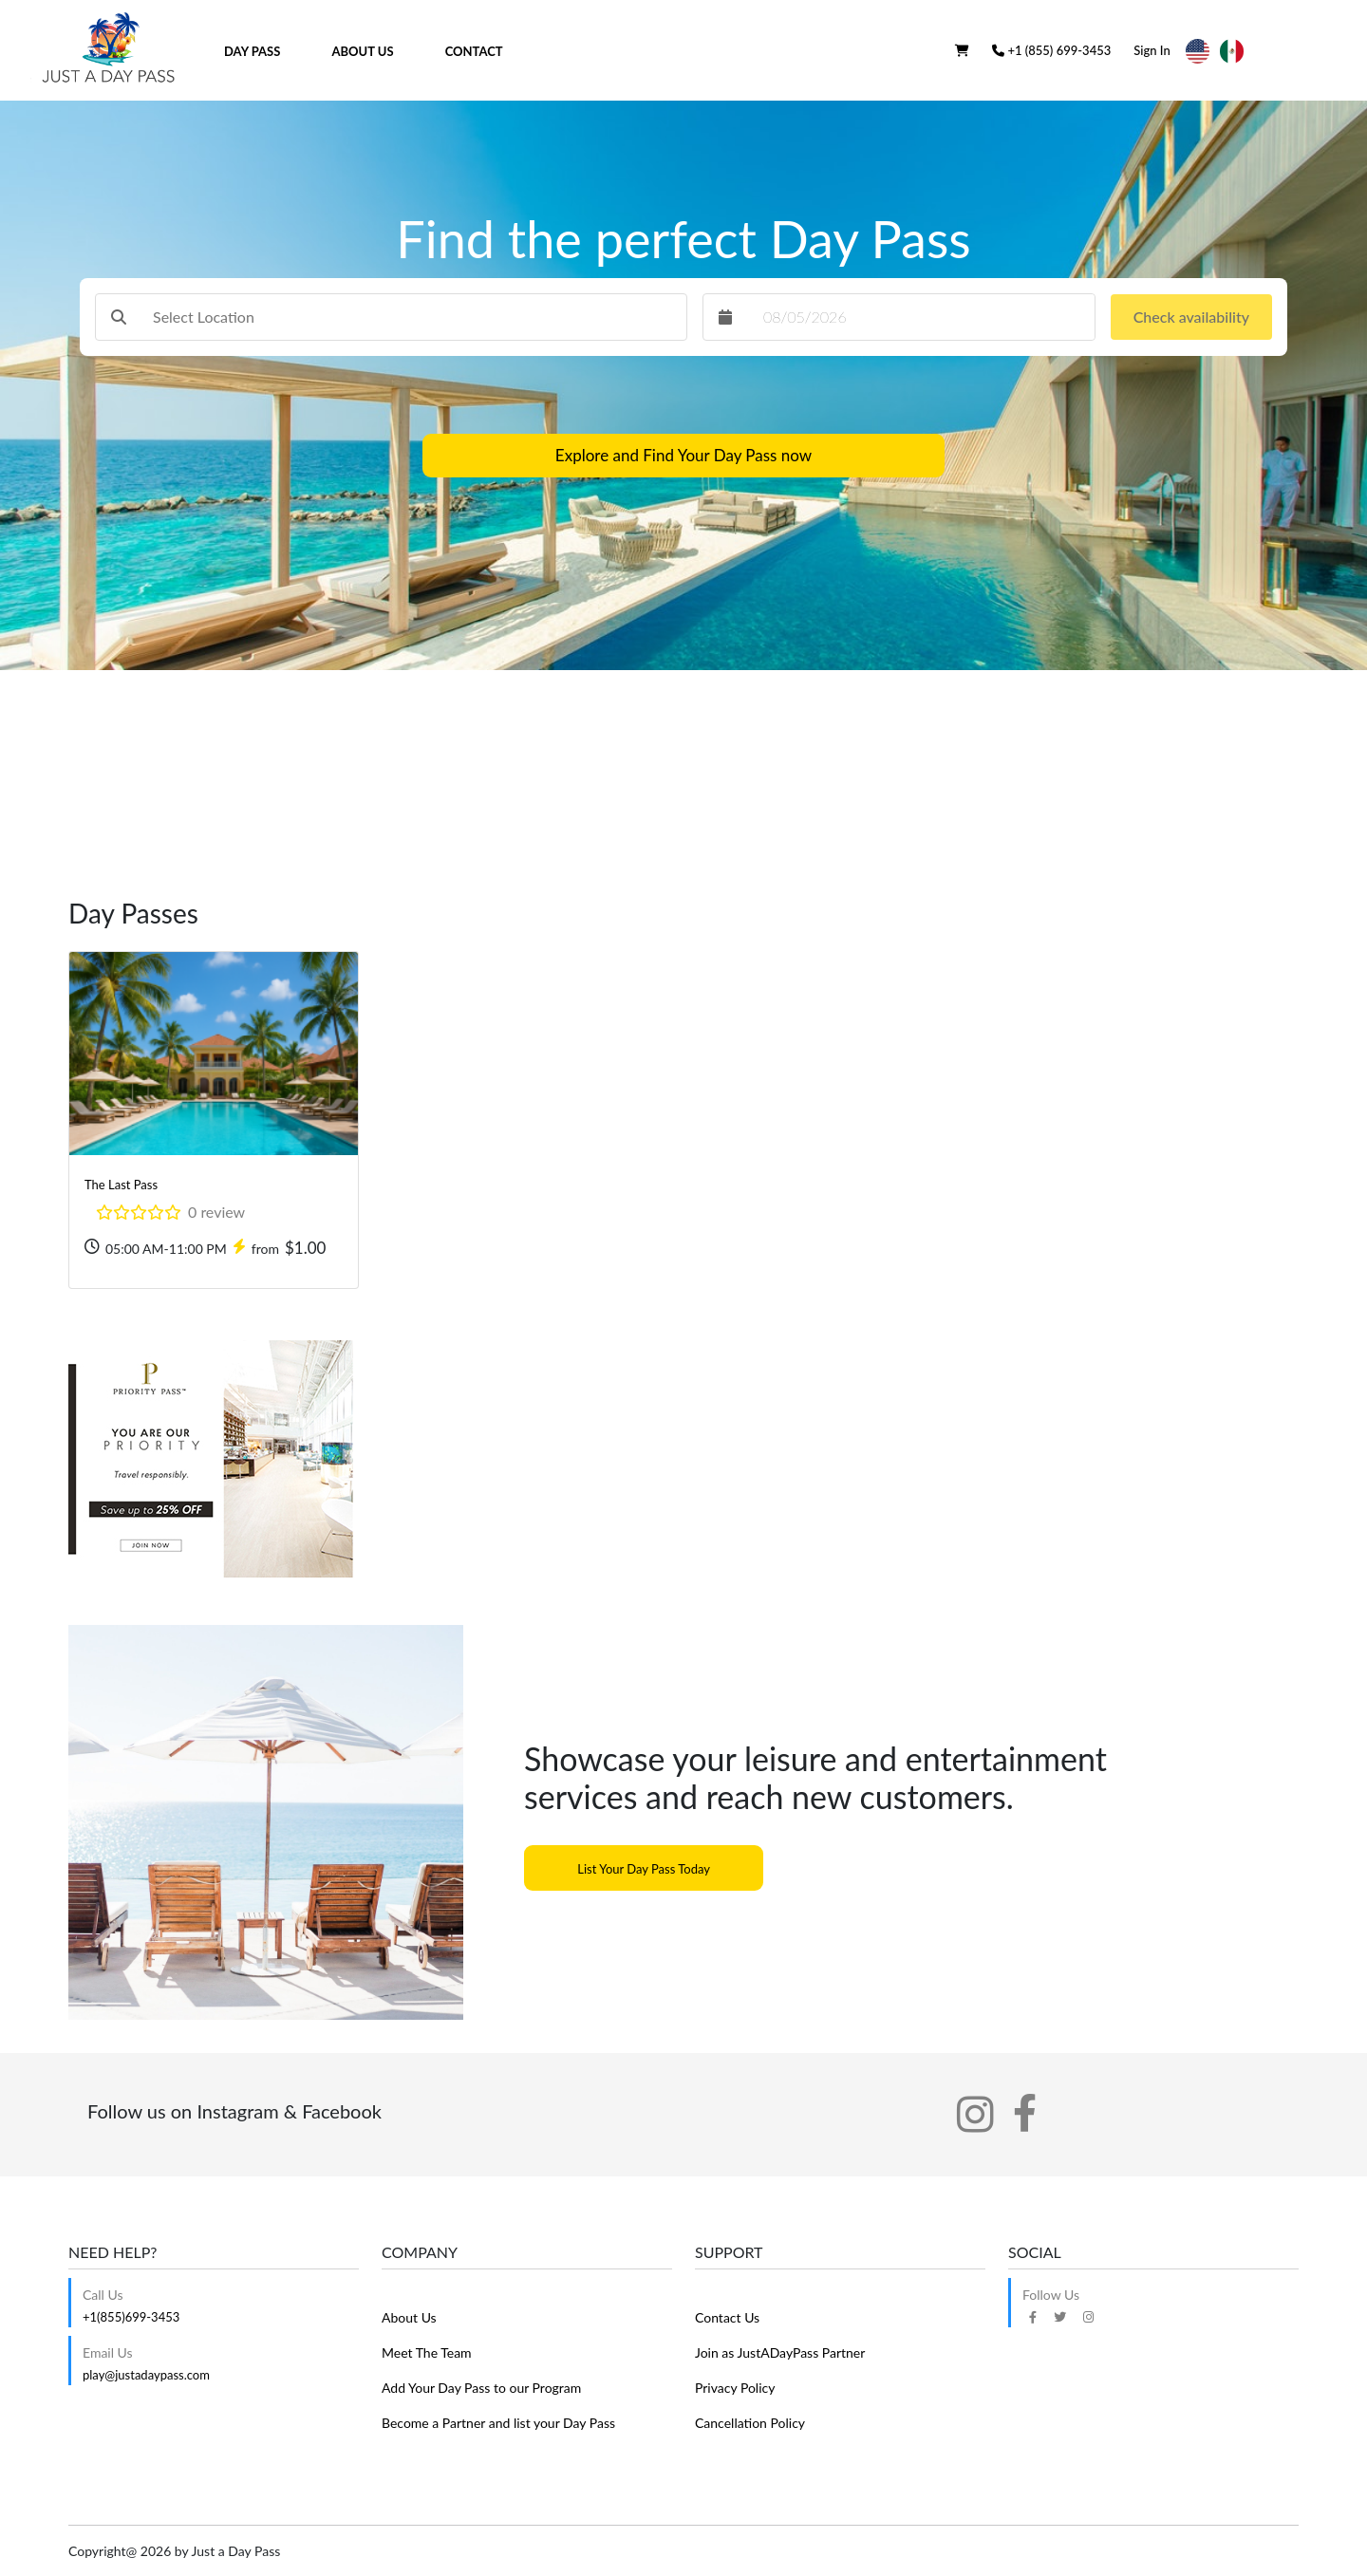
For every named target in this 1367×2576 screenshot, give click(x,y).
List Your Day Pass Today (643, 1868)
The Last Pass (121, 1184)
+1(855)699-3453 (131, 2316)
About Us (363, 51)
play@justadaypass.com (146, 2374)
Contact (474, 51)
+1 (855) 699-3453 (1051, 50)
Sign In (1151, 50)
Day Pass (252, 51)
